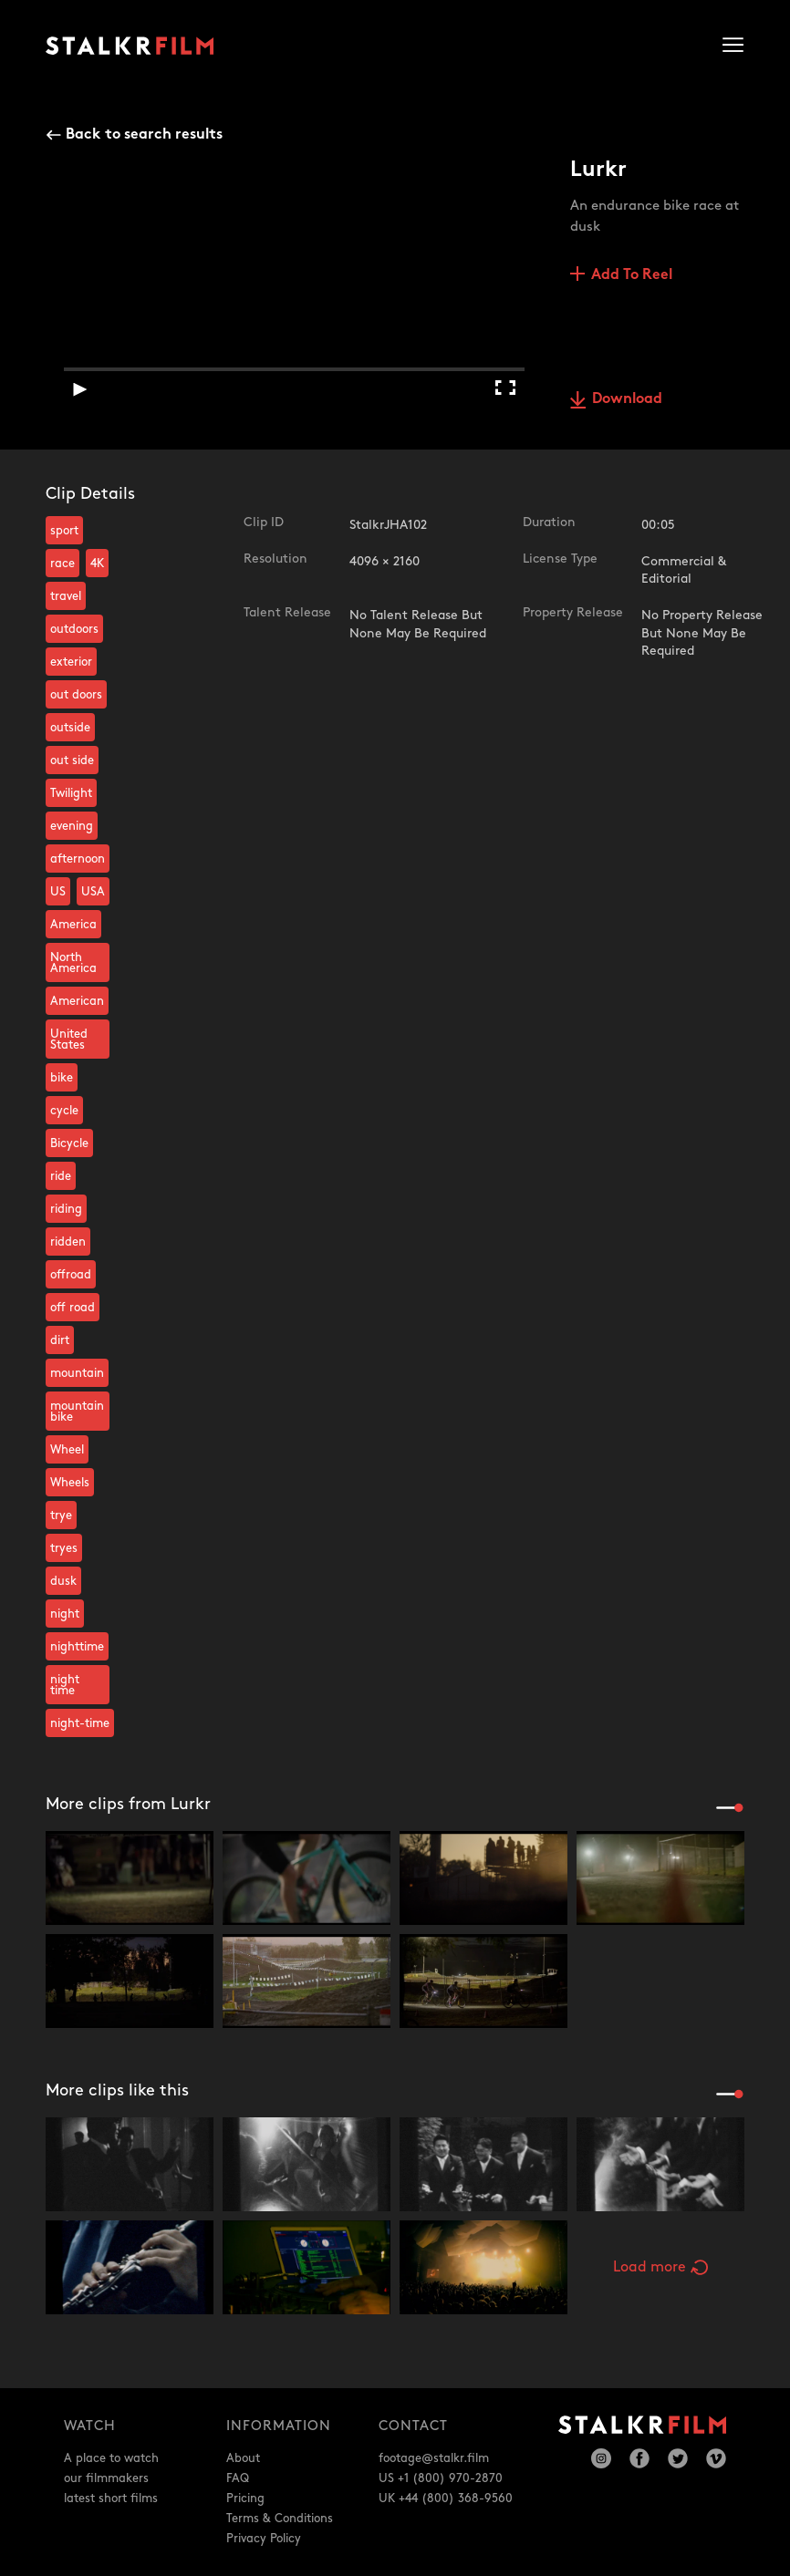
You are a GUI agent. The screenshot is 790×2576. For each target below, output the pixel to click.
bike (61, 1077)
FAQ (237, 2478)
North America (73, 963)
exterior (71, 662)
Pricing (245, 2498)
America (73, 924)
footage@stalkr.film (434, 2458)
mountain (77, 1373)
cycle (64, 1110)
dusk (63, 1581)
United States (69, 1039)
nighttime (77, 1646)
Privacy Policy (263, 2538)
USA (93, 891)
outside (70, 727)
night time (64, 1685)
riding (66, 1209)
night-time (79, 1723)
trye (61, 1515)
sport (64, 530)
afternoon (77, 858)
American (77, 1001)
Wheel (67, 1449)
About (243, 2458)
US (58, 891)
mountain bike (77, 1411)
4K (97, 563)
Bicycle (69, 1143)
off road (72, 1307)
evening (71, 826)
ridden (68, 1241)
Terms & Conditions (279, 2518)
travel (65, 596)
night (64, 1614)
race (62, 563)
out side (72, 760)
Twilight (71, 793)
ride (60, 1176)
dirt (59, 1340)
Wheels (69, 1482)
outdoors (74, 629)
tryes (64, 1548)
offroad (70, 1274)
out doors (76, 694)
